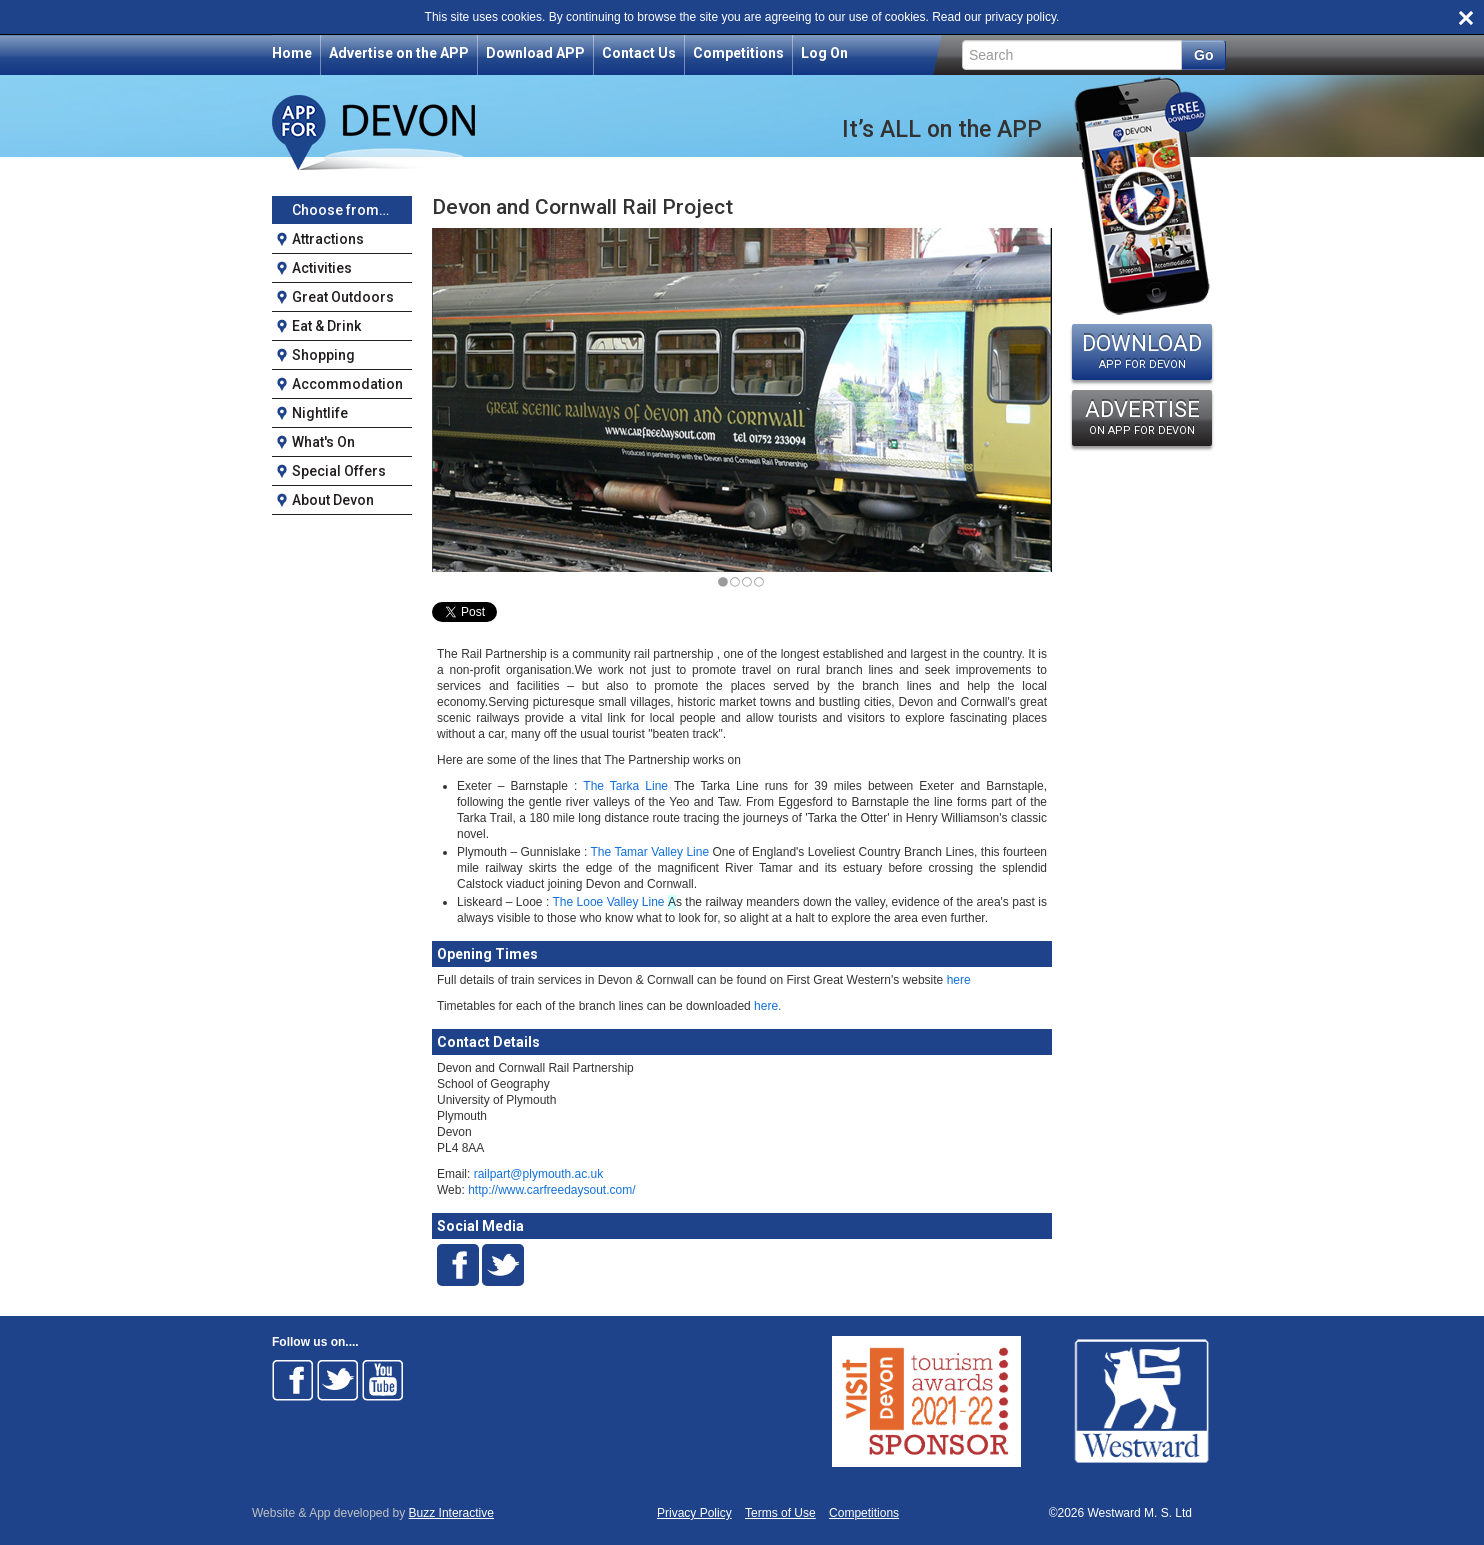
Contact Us (639, 53)
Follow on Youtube (383, 1380)
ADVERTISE (1142, 417)
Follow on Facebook (293, 1380)
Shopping (323, 355)
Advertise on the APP (399, 53)
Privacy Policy (694, 1513)
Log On (824, 53)
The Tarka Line (625, 786)
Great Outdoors (343, 297)
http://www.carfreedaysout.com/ (551, 1190)
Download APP (535, 53)
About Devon (333, 500)
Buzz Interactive (451, 1513)
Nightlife (320, 413)
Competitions (738, 53)
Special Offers (339, 471)
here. (766, 1006)
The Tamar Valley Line (650, 852)
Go (1203, 55)
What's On (323, 442)
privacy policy (1020, 17)
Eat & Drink (326, 326)
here (956, 980)
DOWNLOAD (1142, 351)
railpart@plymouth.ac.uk (539, 1174)
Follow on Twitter (338, 1380)
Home (292, 53)
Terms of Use (780, 1513)
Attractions (328, 239)
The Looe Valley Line (608, 902)
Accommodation (347, 384)
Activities (322, 268)
